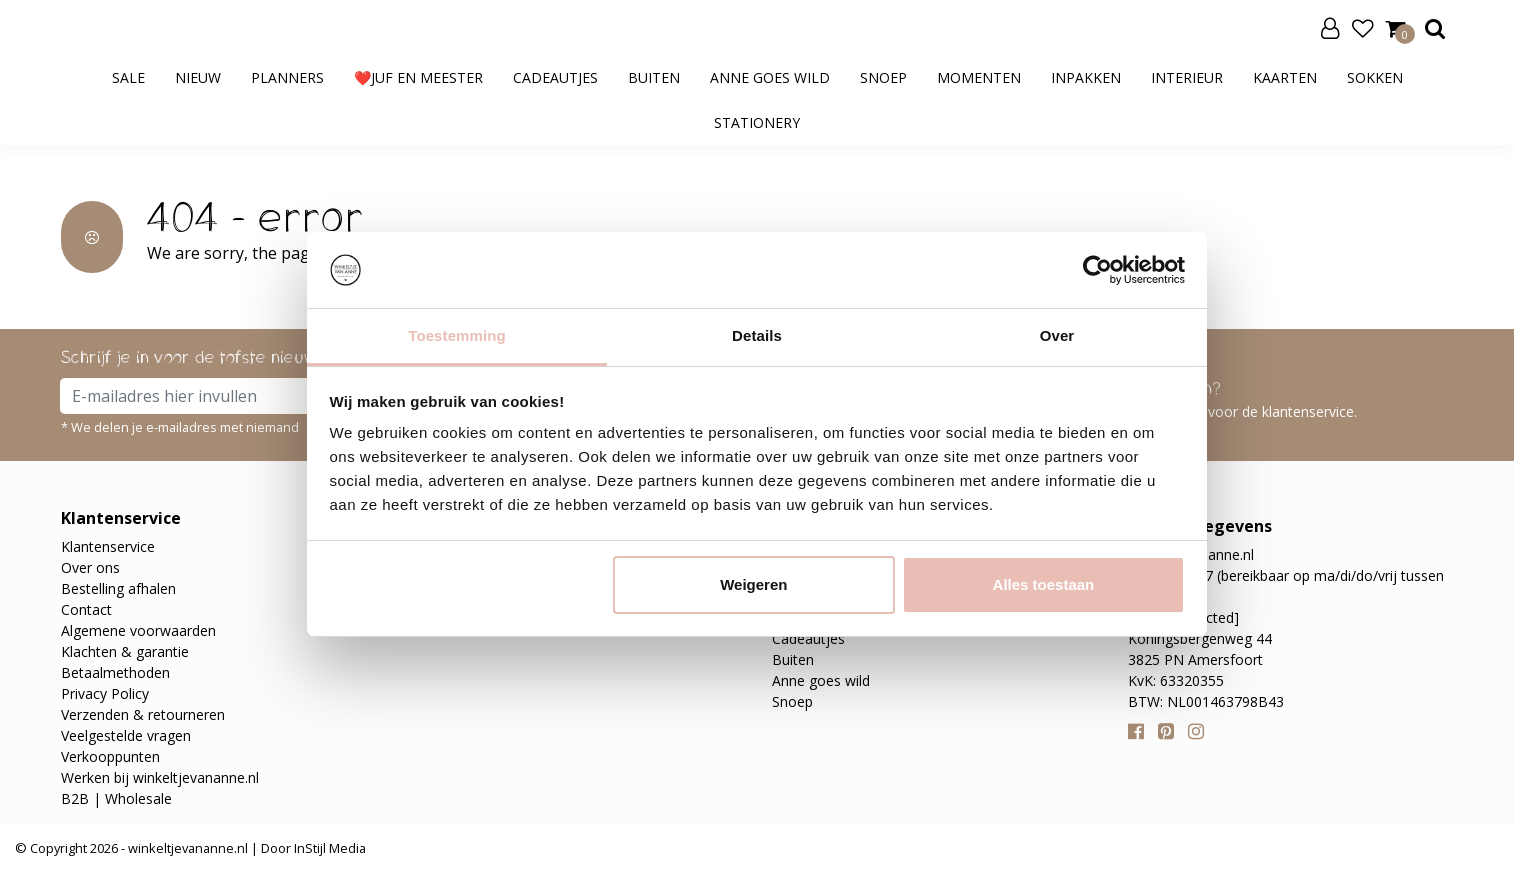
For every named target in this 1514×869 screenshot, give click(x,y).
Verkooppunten (110, 756)
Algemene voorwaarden (138, 630)
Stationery (757, 122)
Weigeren (753, 584)
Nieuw (198, 77)
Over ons (90, 567)
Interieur (1187, 77)
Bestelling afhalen (118, 588)
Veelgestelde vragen (126, 735)
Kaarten (1285, 77)
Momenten (979, 77)
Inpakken (1086, 77)
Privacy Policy (105, 693)
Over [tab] (1057, 335)
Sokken (1375, 77)
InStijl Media (328, 848)
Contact (86, 609)
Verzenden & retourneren (143, 714)
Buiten (654, 77)
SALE (128, 77)
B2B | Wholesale (116, 798)
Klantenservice (108, 546)
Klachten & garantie (125, 651)
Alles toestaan (1044, 584)
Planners (287, 77)
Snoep (883, 77)
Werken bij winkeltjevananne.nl (160, 777)
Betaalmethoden (115, 672)
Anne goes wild (770, 77)
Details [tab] (757, 335)
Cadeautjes (555, 77)
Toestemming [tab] (457, 335)
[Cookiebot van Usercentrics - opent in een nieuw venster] (1097, 270)
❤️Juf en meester (418, 77)
